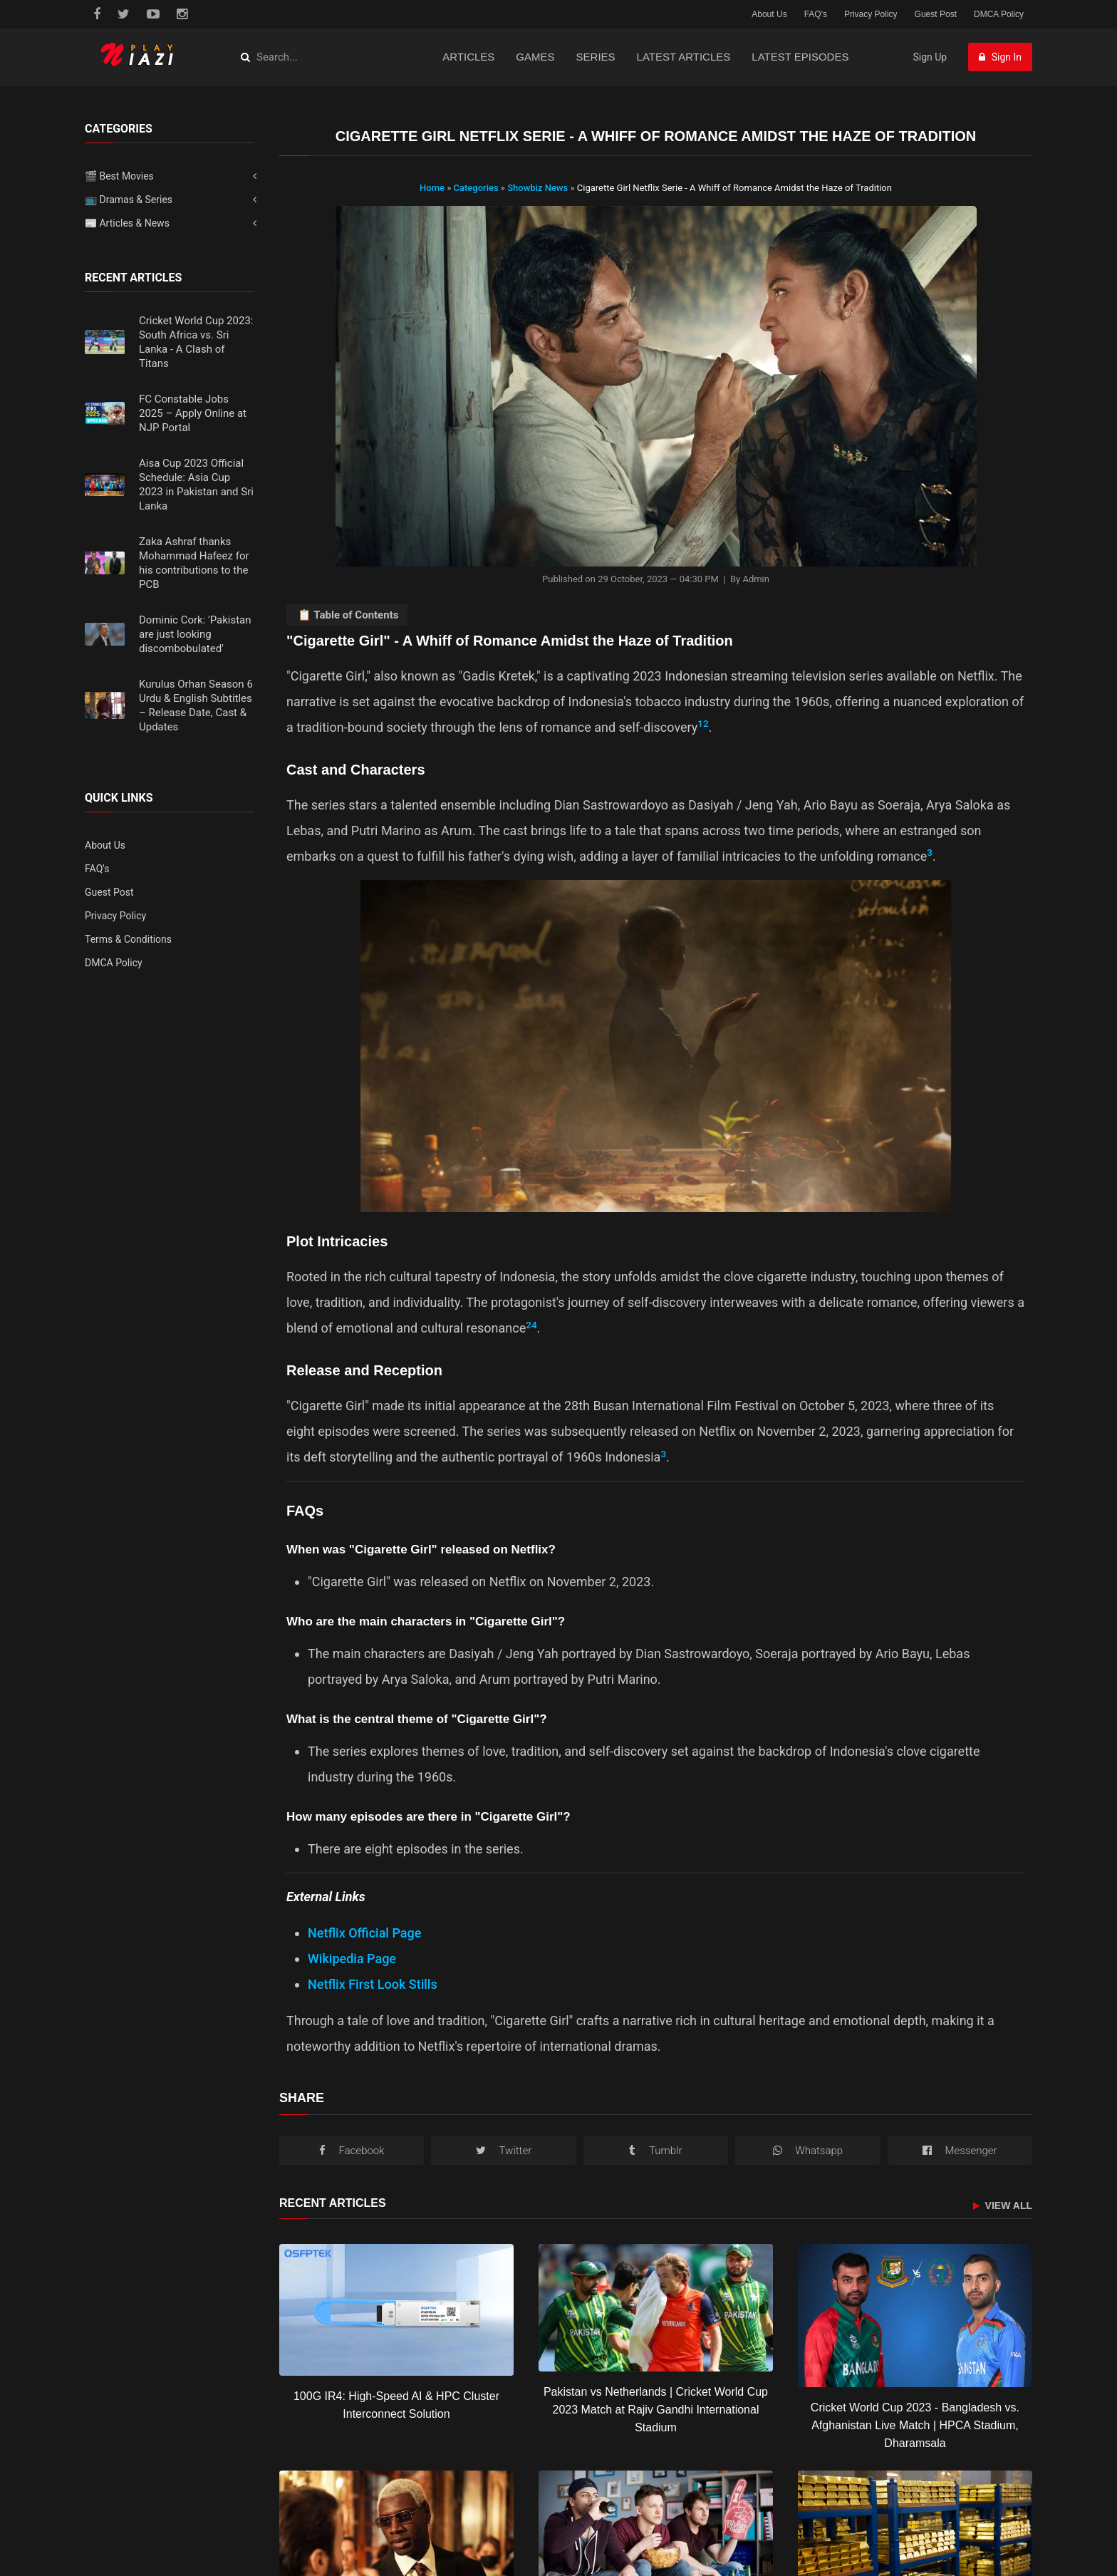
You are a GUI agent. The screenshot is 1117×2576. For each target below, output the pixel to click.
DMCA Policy (999, 14)
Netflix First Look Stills (372, 1984)
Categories (476, 187)
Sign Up (930, 57)
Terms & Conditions (128, 939)
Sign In (1000, 57)
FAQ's (815, 14)
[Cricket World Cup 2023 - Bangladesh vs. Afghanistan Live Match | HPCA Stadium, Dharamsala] (915, 2315)
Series (595, 57)
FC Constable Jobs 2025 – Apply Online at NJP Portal (192, 413)
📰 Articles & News (127, 223)
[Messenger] (960, 2150)
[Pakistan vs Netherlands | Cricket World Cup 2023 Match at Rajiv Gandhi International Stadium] (656, 2307)
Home (432, 187)
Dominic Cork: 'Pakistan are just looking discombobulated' (195, 634)
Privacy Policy (871, 14)
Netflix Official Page (364, 1932)
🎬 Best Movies (119, 176)
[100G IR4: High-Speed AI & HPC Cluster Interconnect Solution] (396, 2310)
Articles (468, 57)
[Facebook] (351, 2150)
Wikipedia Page (352, 1958)
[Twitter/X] (503, 2150)
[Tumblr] (655, 2150)
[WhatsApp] (807, 2150)
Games (535, 57)
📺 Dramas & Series (128, 199)
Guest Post (936, 14)
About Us (769, 14)
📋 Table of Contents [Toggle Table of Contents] (348, 615)
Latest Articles (684, 57)
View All (1002, 2205)
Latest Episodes (800, 57)
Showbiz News (538, 187)
